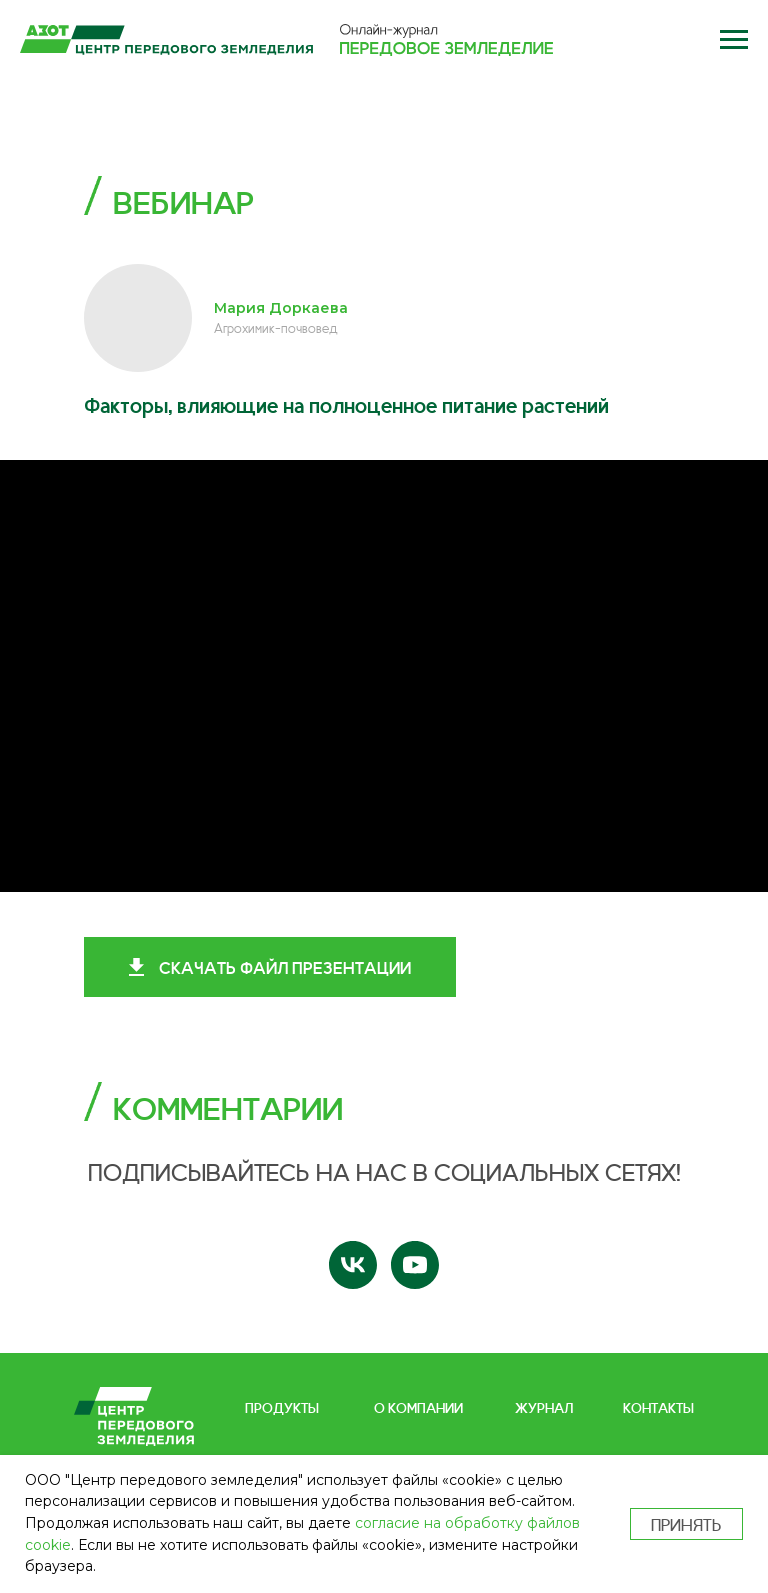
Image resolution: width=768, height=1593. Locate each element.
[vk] (353, 1265)
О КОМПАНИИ (418, 1407)
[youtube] (415, 1265)
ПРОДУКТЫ (282, 1407)
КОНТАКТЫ (658, 1407)
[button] (733, 40)
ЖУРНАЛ (544, 1407)
